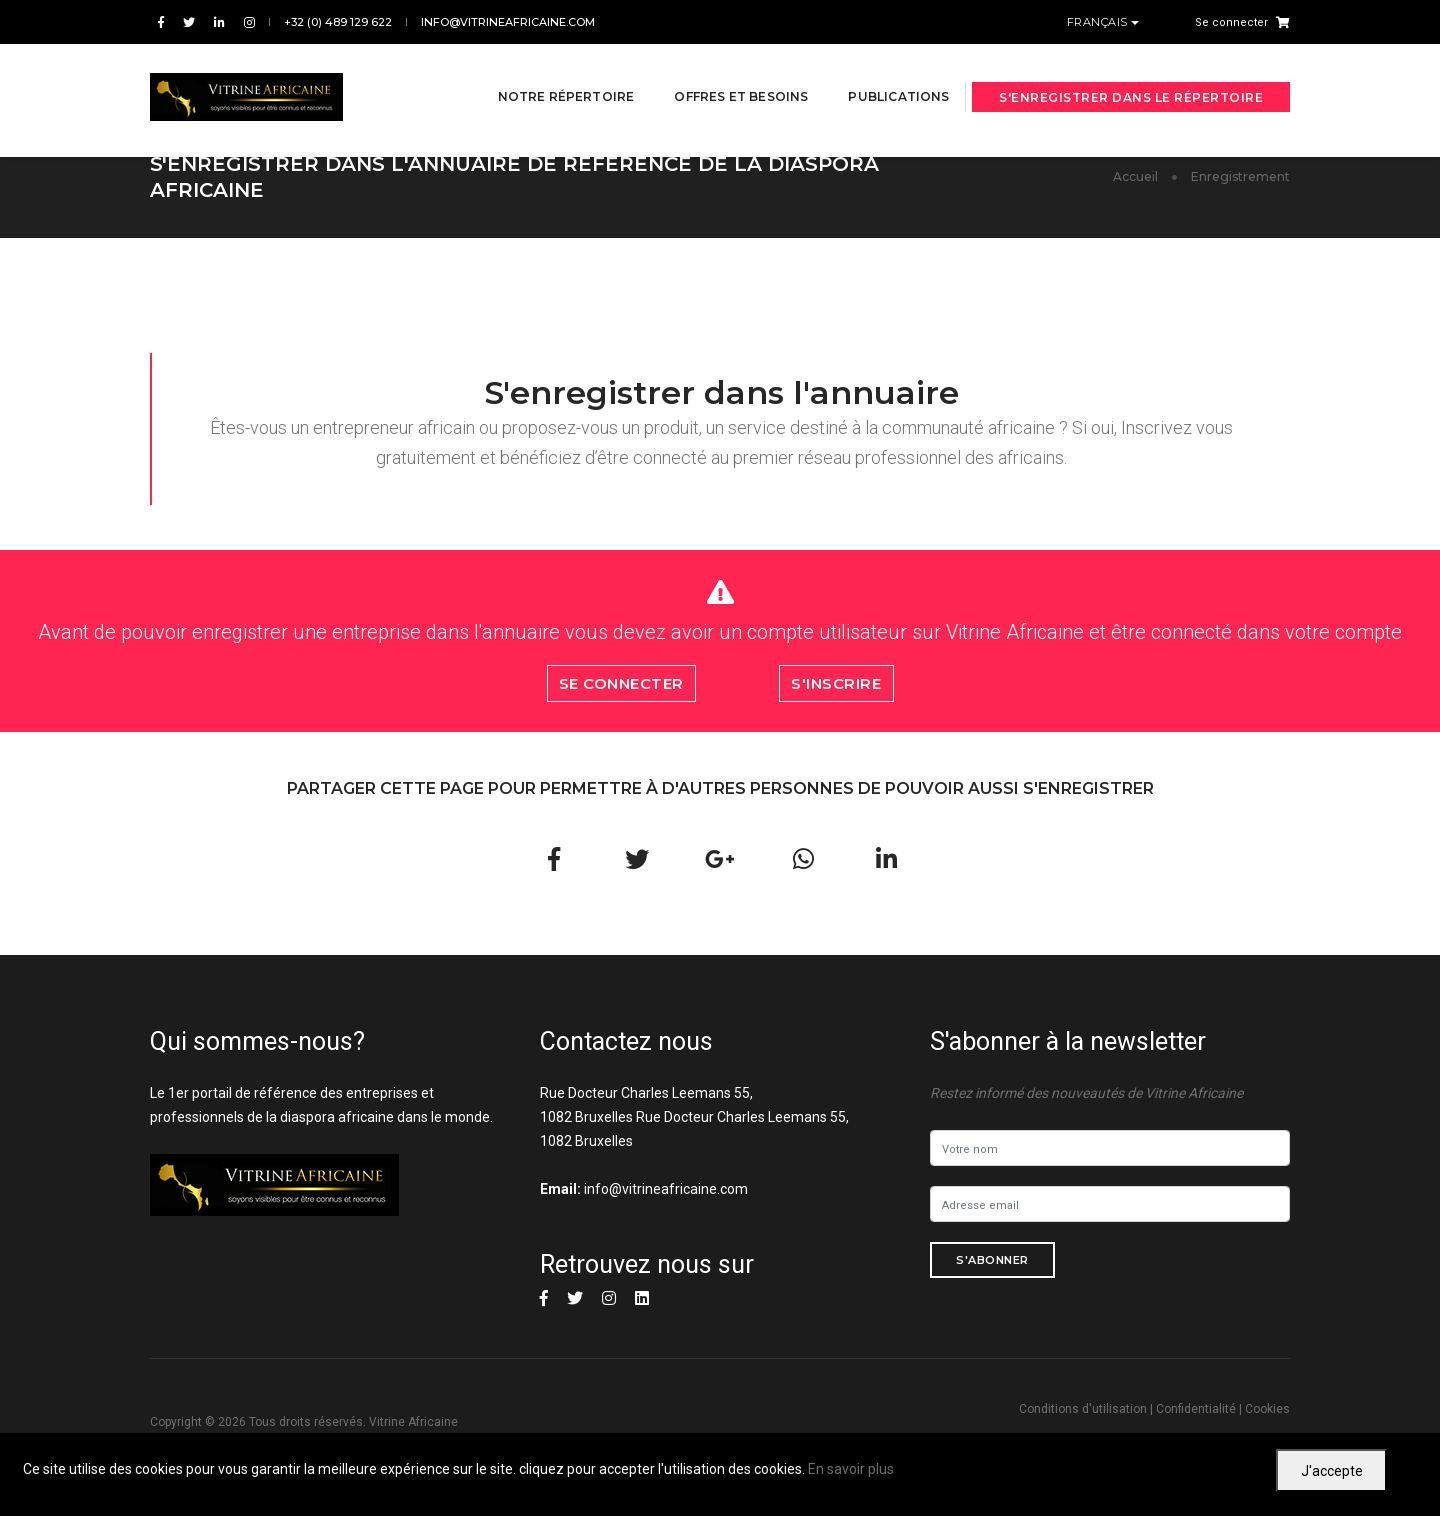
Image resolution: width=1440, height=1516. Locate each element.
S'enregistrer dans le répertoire (1131, 72)
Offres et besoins (718, 71)
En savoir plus (851, 1469)
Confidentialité (1196, 1409)
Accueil (1135, 176)
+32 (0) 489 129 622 (338, 22)
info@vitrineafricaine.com (508, 22)
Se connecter (1231, 22)
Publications (875, 71)
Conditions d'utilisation (1083, 1409)
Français (1099, 22)
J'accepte (1332, 1471)
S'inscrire (836, 683)
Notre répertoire (542, 71)
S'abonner (992, 1260)
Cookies (1267, 1409)
